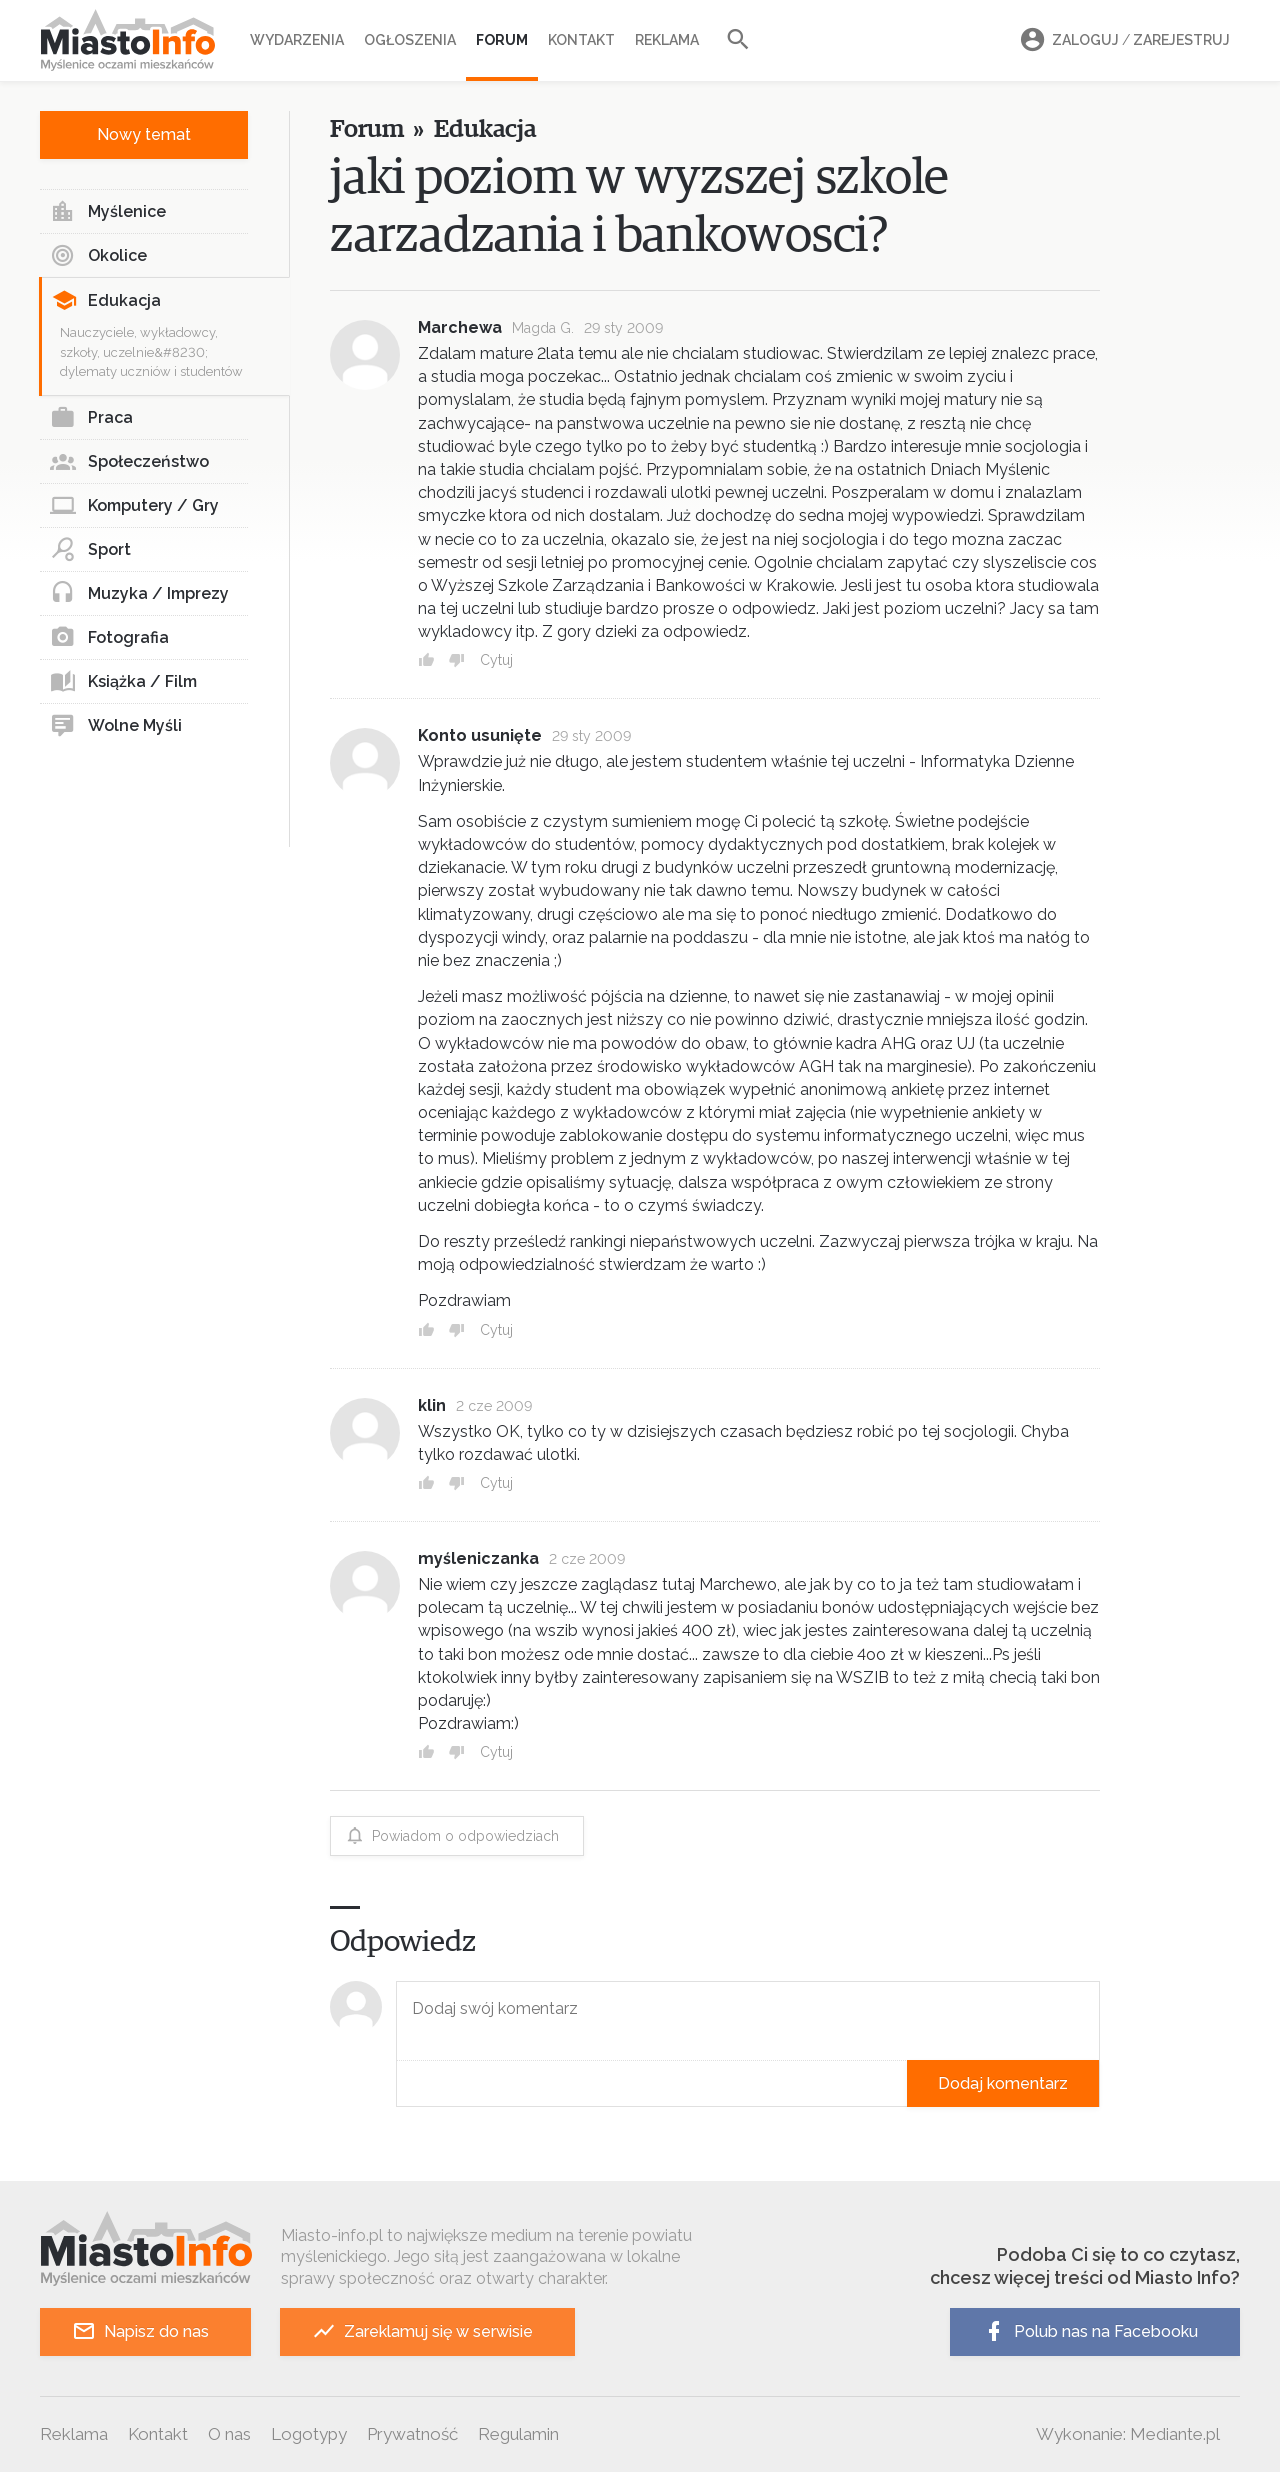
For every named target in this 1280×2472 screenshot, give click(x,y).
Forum (502, 40)
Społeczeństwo (129, 462)
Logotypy (309, 2434)
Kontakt (581, 40)
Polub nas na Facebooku (1090, 2331)
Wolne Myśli (116, 726)
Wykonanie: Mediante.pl (1128, 2434)
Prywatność (412, 2434)
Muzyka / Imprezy (139, 594)
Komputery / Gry (134, 506)
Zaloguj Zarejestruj (1122, 40)
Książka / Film (123, 682)
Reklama (667, 40)
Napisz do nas (140, 2331)
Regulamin (518, 2434)
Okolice (98, 256)
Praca (91, 418)
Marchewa (460, 327)
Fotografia (109, 638)
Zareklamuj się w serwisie (422, 2331)
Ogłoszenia (410, 40)
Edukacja (106, 301)
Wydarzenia (297, 40)
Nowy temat (144, 134)
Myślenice (108, 212)
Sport (90, 550)
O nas (229, 2434)
